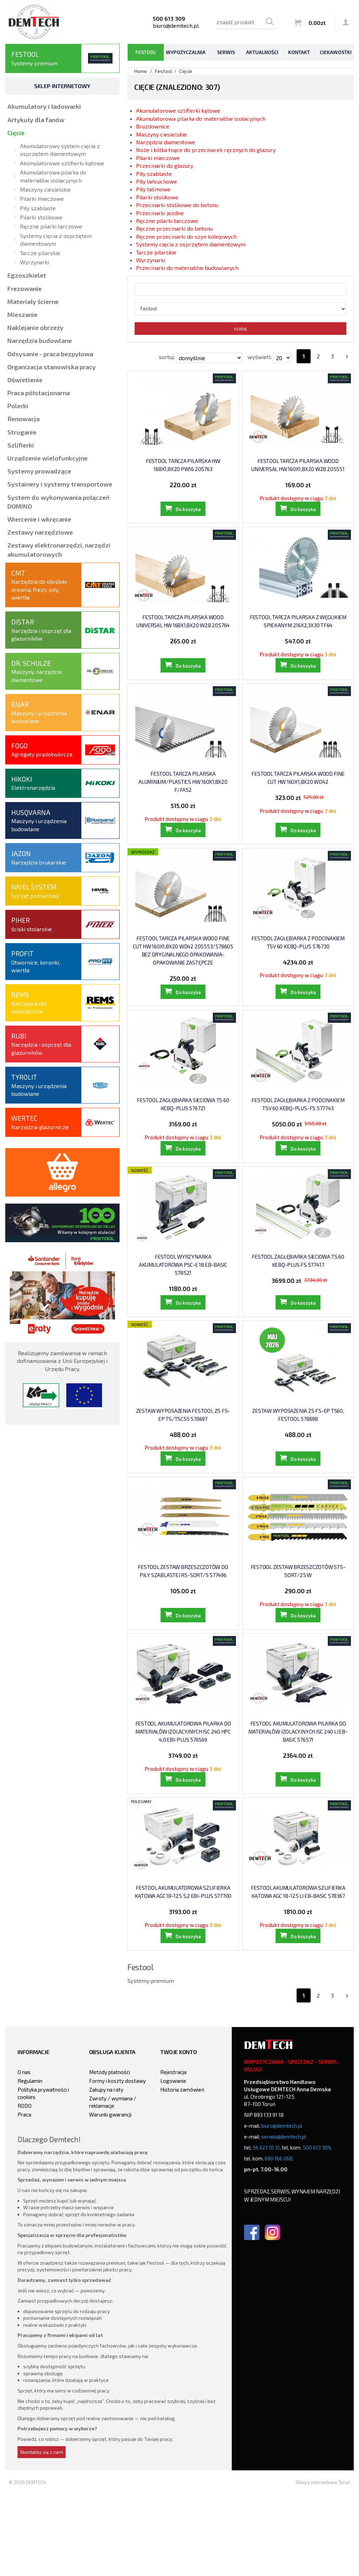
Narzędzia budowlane (39, 340)
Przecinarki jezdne (160, 213)
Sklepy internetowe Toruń (323, 2564)
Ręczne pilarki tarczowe (167, 220)
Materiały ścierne (33, 301)
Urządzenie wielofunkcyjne (47, 458)
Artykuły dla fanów (36, 120)
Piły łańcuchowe (156, 181)
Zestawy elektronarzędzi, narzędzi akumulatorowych (58, 549)
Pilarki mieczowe (158, 157)
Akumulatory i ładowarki (44, 106)
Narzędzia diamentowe (165, 142)
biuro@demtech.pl (176, 25)
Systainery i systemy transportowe (59, 484)
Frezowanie (24, 288)
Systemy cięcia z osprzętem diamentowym (190, 244)
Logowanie (173, 2163)
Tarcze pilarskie (156, 252)
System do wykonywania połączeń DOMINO (58, 502)
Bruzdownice (152, 126)
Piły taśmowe (153, 189)
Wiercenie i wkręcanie (39, 519)
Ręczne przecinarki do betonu (174, 228)
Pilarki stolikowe (157, 197)
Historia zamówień (182, 2171)
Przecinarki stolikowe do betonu (177, 204)
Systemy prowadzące (39, 471)
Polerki (17, 406)
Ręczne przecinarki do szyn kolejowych (186, 236)
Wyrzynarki (150, 260)
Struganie (21, 432)
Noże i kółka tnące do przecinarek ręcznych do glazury (206, 149)
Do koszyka (188, 518)
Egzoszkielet (26, 275)
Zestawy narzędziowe (40, 532)
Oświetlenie (24, 380)
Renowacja (23, 419)
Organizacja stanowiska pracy (51, 367)
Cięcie (16, 133)
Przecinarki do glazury (164, 165)
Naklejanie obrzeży (35, 327)
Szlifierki (20, 445)
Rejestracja (173, 2154)
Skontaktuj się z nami (41, 2534)
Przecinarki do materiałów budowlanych (187, 267)
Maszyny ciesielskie (161, 134)
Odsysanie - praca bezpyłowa (50, 354)
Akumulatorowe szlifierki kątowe (178, 110)
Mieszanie (22, 314)
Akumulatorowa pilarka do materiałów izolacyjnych (200, 118)
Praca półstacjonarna (38, 393)
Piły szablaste (154, 173)
